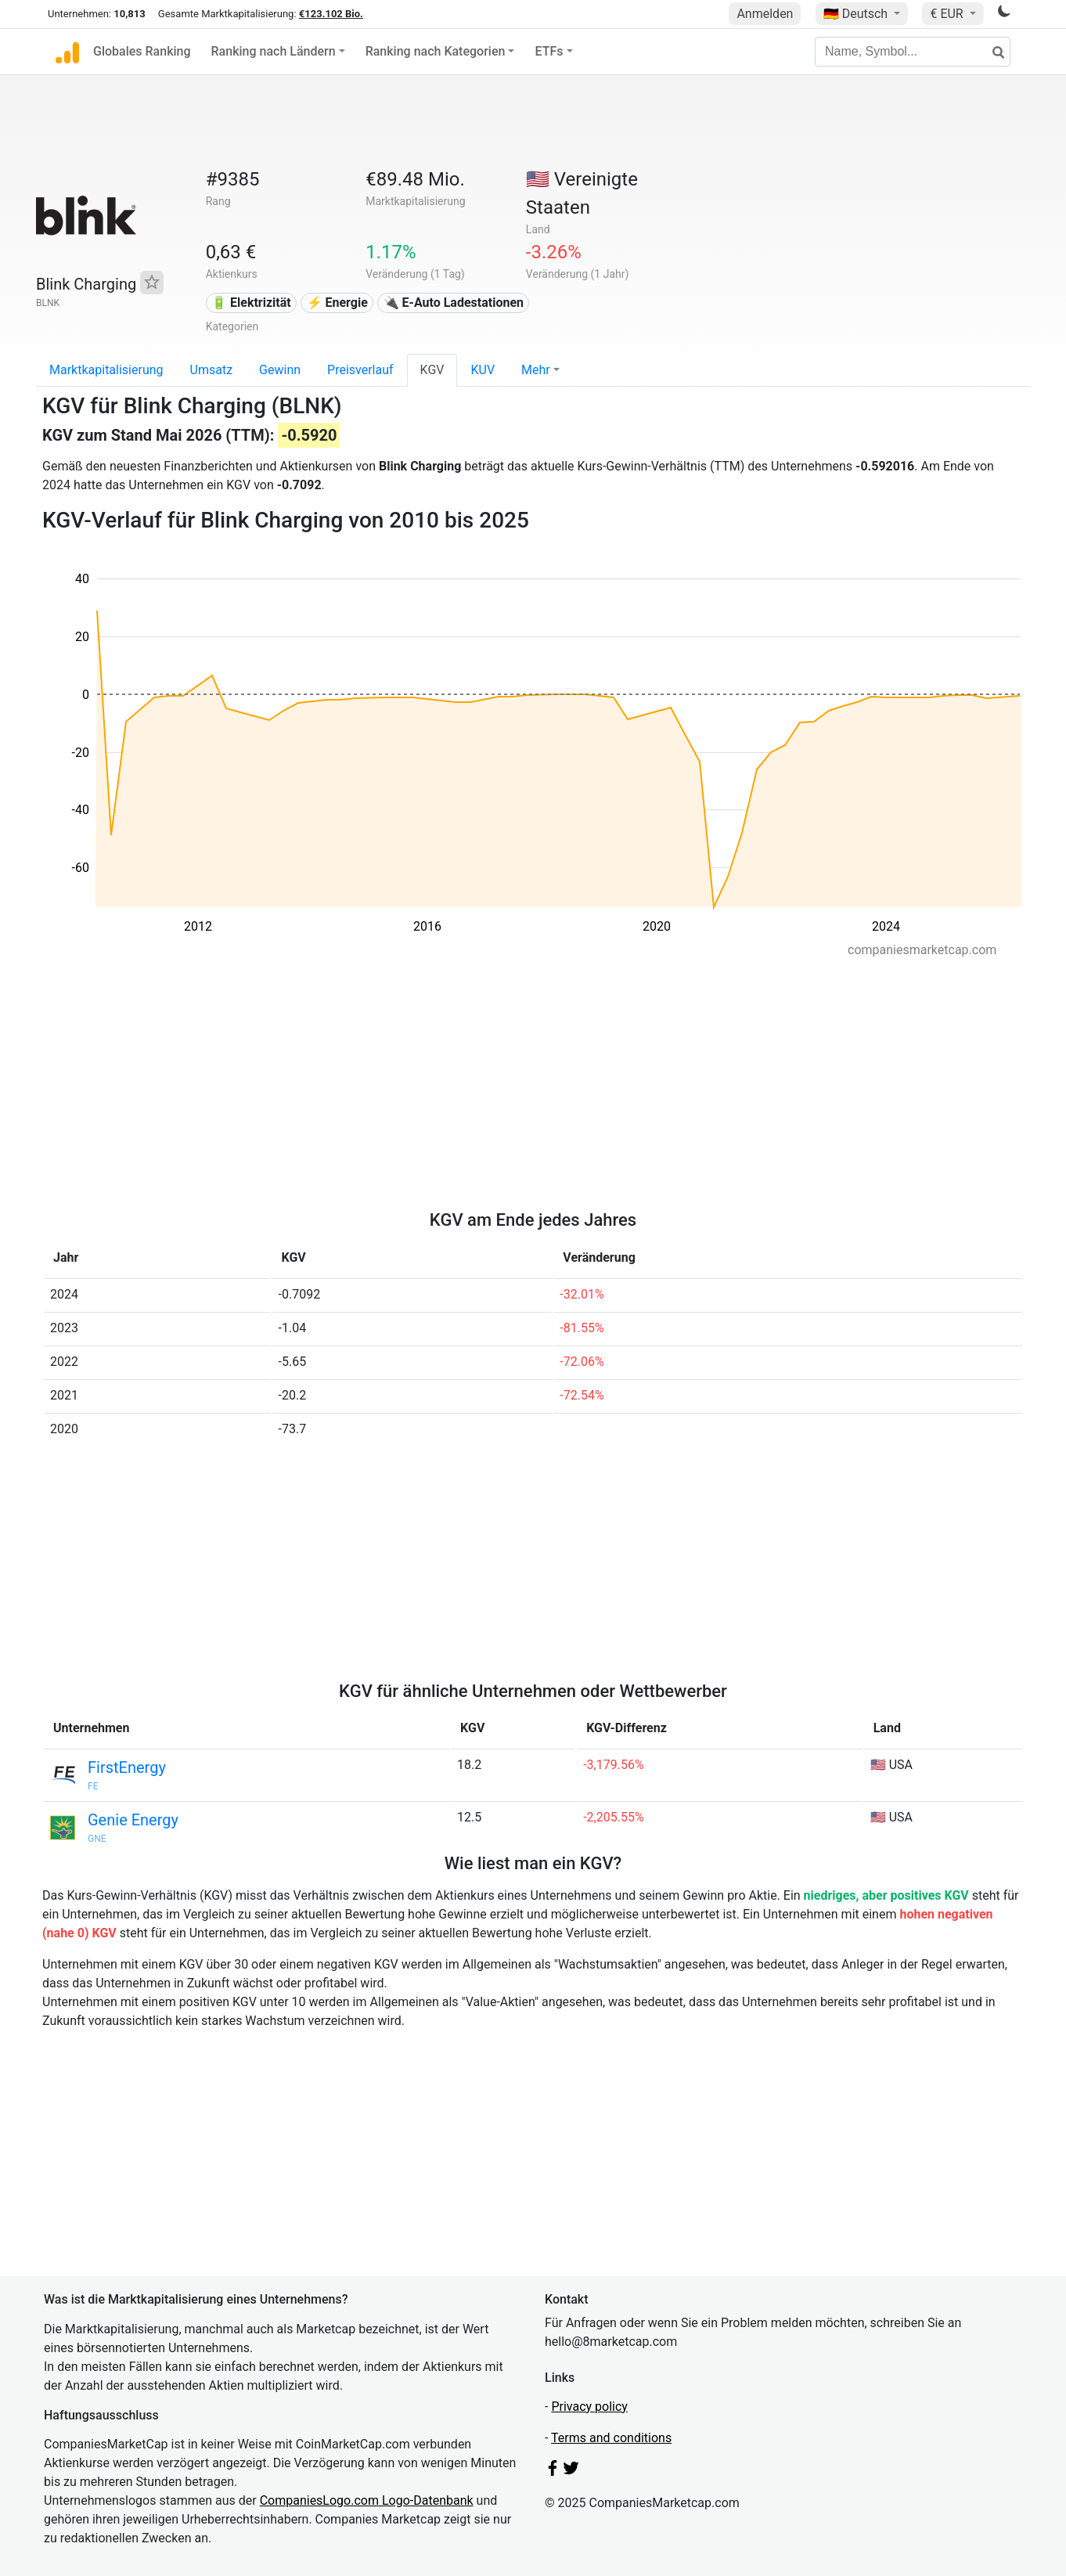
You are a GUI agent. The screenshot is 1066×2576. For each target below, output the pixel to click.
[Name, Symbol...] (912, 52)
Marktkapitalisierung (106, 369)
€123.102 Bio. (331, 14)
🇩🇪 (857, 13)
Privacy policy (589, 2406)
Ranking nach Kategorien (436, 51)
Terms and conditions (611, 2437)
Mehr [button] (535, 369)
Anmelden (764, 13)
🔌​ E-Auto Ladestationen (454, 302)
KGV (432, 369)
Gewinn (280, 369)
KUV (482, 369)
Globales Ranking (142, 51)
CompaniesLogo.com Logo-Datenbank (367, 2500)
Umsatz (211, 369)
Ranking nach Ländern (273, 51)
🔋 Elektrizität (251, 302)
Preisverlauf (360, 369)
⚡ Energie (337, 302)
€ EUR (948, 13)
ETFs (549, 51)
